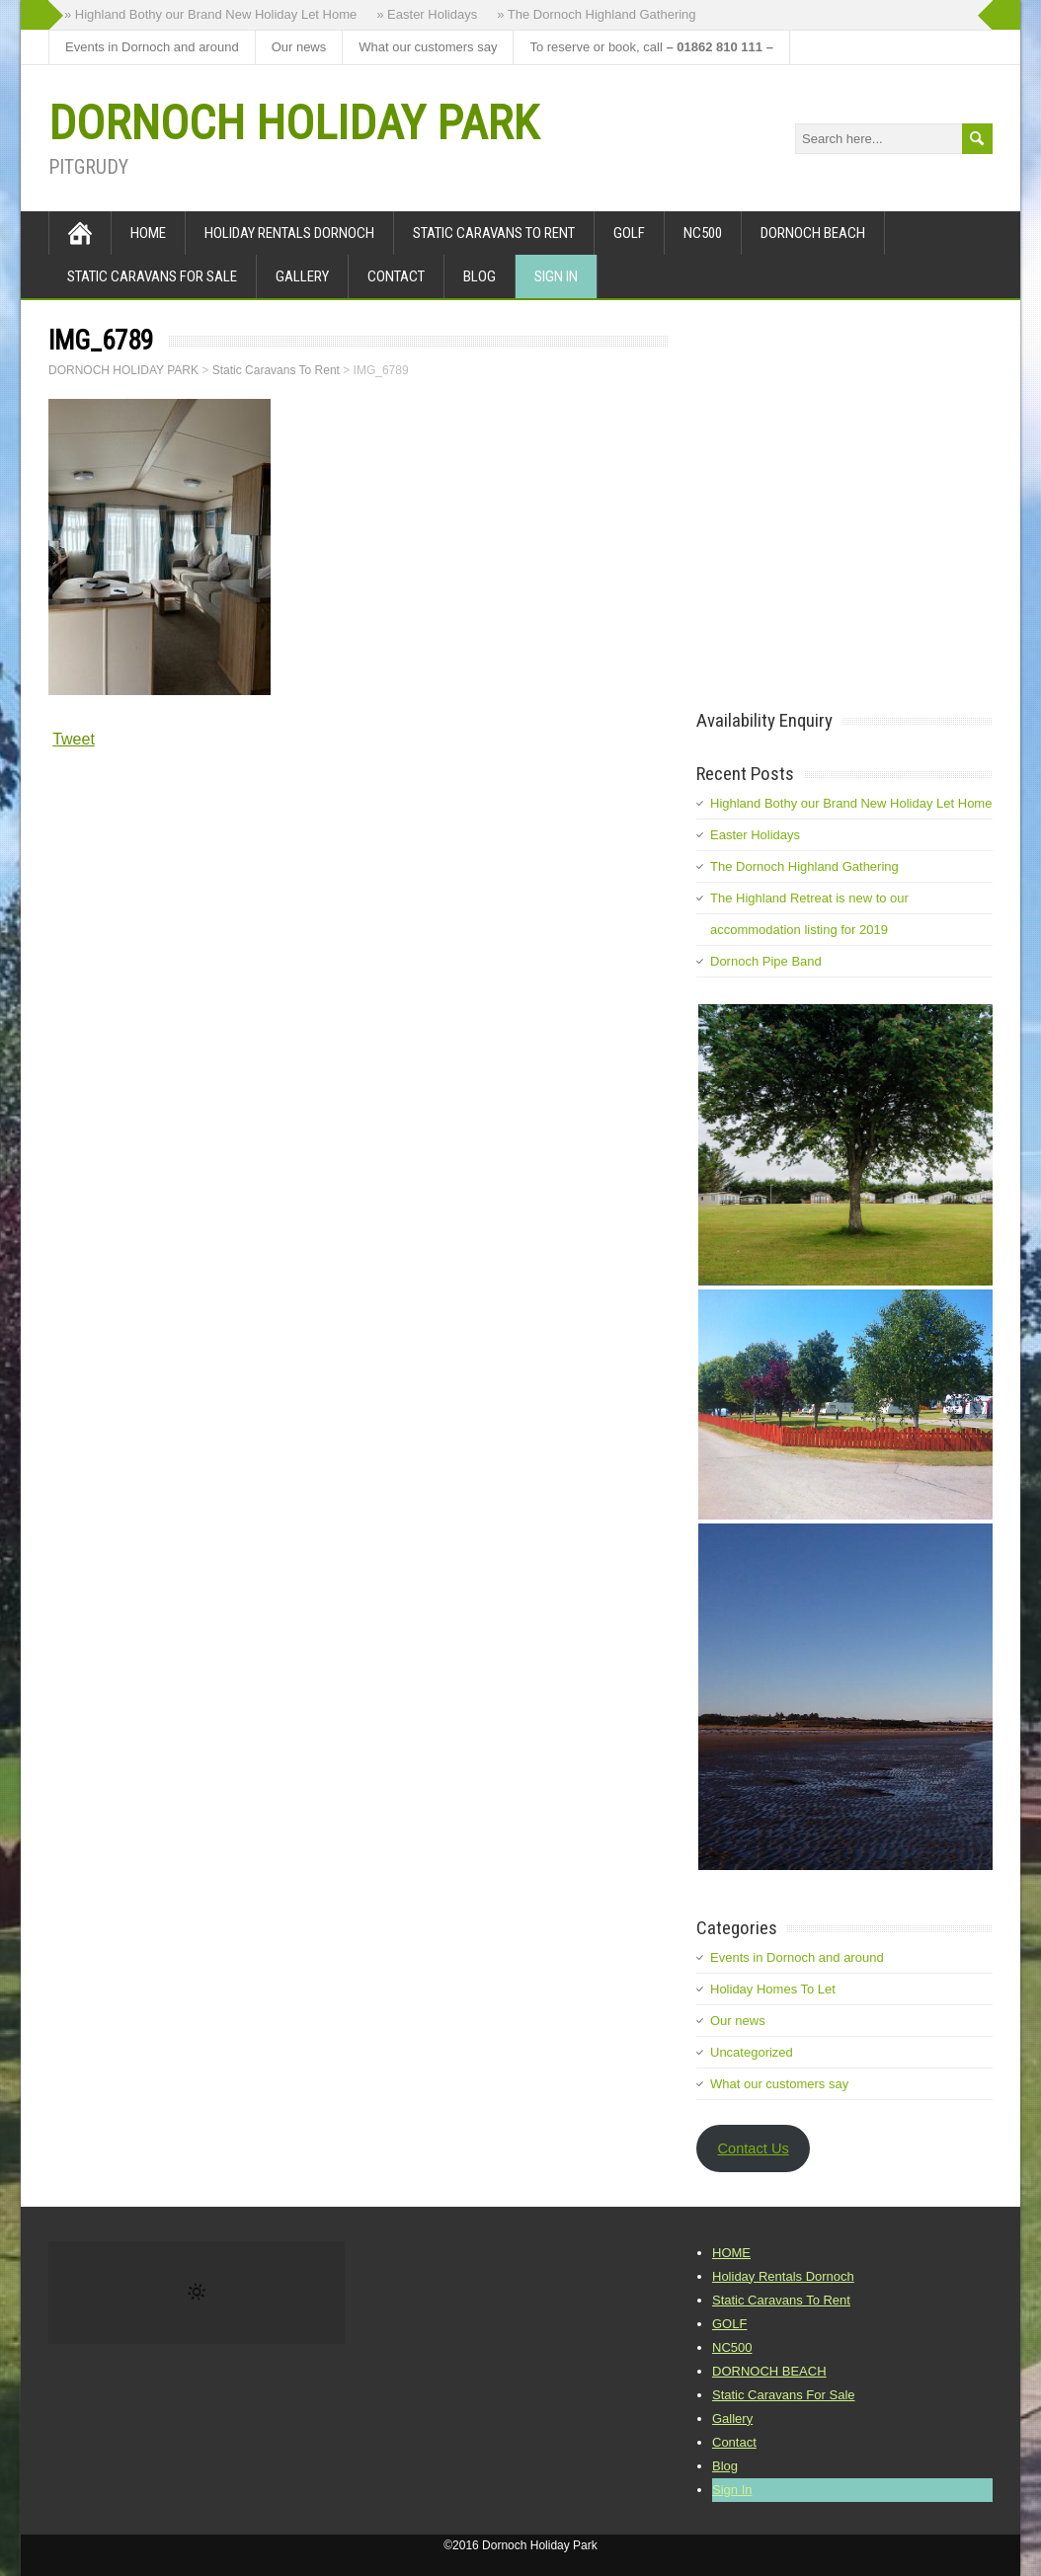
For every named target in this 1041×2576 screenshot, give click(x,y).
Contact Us (752, 2148)
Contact (396, 276)
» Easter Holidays (426, 14)
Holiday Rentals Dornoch (289, 233)
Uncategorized (751, 2052)
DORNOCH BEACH (813, 233)
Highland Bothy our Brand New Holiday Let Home (851, 803)
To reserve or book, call (650, 46)
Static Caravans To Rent (494, 233)
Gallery (302, 276)
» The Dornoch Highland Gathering (596, 14)
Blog (479, 276)
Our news (299, 46)
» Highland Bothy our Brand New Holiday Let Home (210, 14)
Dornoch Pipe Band (766, 961)
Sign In (556, 276)
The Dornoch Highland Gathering (804, 866)
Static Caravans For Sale (152, 276)
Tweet (73, 739)
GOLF (629, 233)
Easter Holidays (755, 834)
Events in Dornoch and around (152, 46)
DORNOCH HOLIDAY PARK (293, 123)
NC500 (702, 233)
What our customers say (428, 46)
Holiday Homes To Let (773, 1989)
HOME (148, 233)
